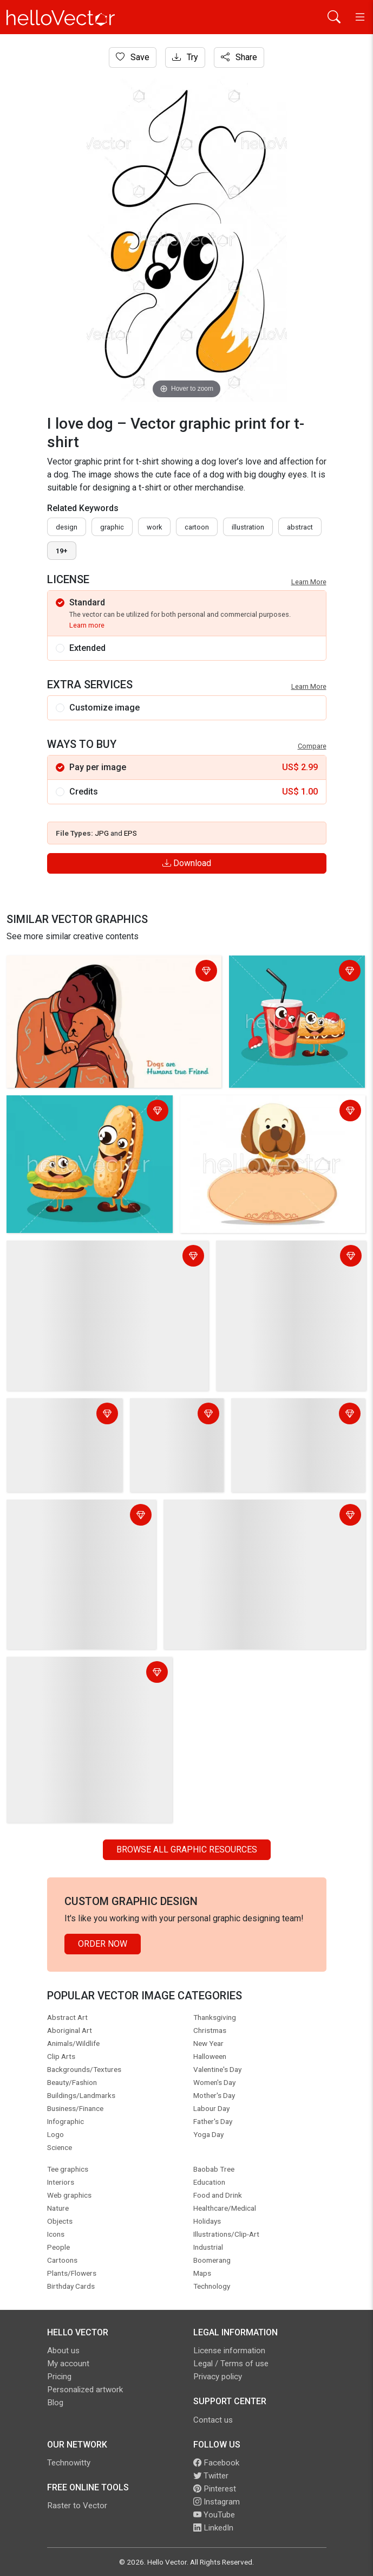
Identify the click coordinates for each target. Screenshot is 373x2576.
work (154, 527)
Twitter (210, 2476)
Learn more (86, 625)
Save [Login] (132, 57)
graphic (112, 527)
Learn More (308, 582)
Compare (312, 746)
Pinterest (214, 2489)
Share (239, 57)
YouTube (214, 2515)
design (66, 527)
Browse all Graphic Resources (186, 1849)
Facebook (216, 2463)
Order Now (102, 1944)
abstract (300, 527)
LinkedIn (213, 2528)
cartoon (197, 527)
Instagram (216, 2502)
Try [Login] (185, 57)
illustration (248, 527)
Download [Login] (186, 863)
